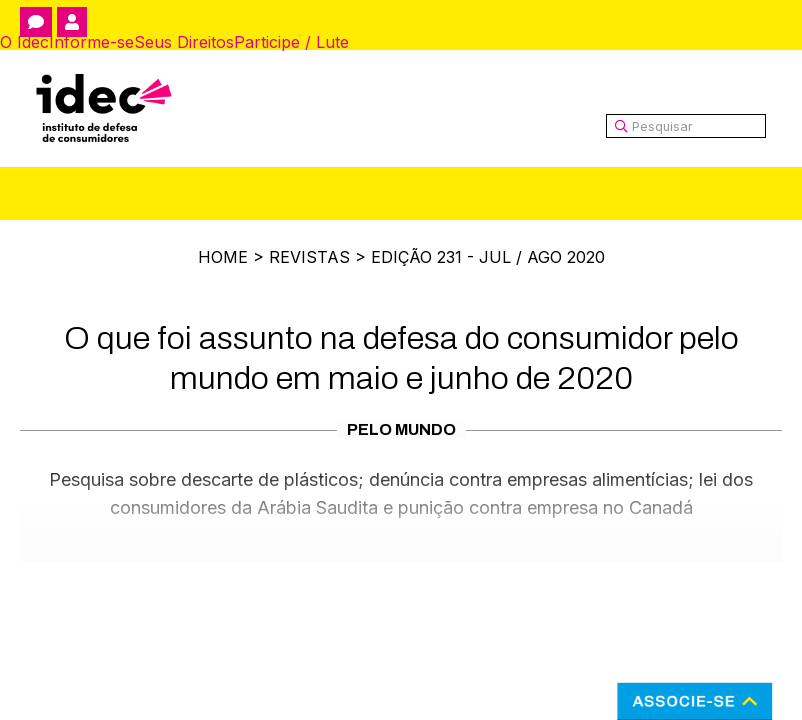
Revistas (309, 257)
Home (223, 257)
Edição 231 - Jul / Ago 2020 (488, 257)
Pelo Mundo (401, 429)
